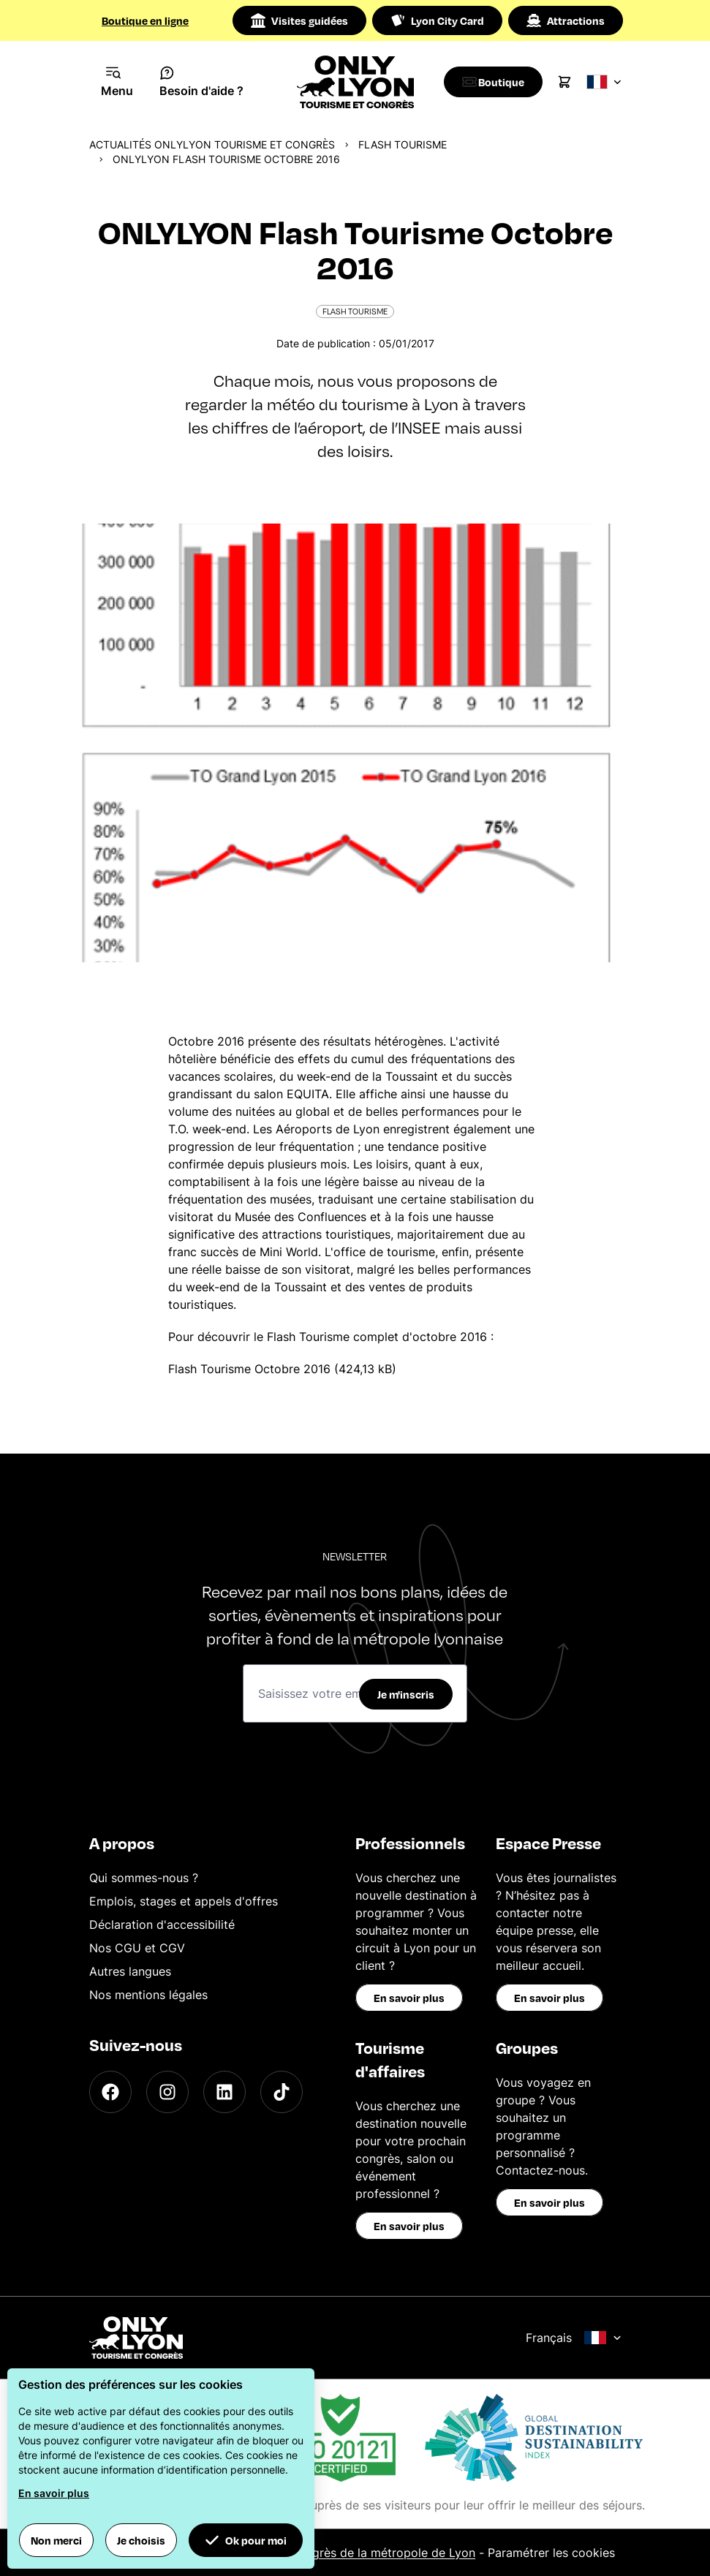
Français (574, 2337)
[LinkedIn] (224, 2092)
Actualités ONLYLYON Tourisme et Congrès (212, 144)
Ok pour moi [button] (246, 2540)
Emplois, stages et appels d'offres (183, 1901)
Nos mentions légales (148, 1994)
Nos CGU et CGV (137, 1948)
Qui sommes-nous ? (143, 1877)
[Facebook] (110, 2092)
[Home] (355, 82)
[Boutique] (497, 82)
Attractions (565, 20)
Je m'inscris (405, 1694)
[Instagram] (167, 2092)
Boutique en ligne (145, 20)
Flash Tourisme (402, 144)
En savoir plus (409, 1997)
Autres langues (130, 1971)
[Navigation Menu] (117, 81)
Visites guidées (299, 20)
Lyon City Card (437, 20)
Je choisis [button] (141, 2540)
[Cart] (571, 82)
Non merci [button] (56, 2540)
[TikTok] (281, 2092)
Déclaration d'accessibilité (162, 1924)
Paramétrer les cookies (551, 2552)
